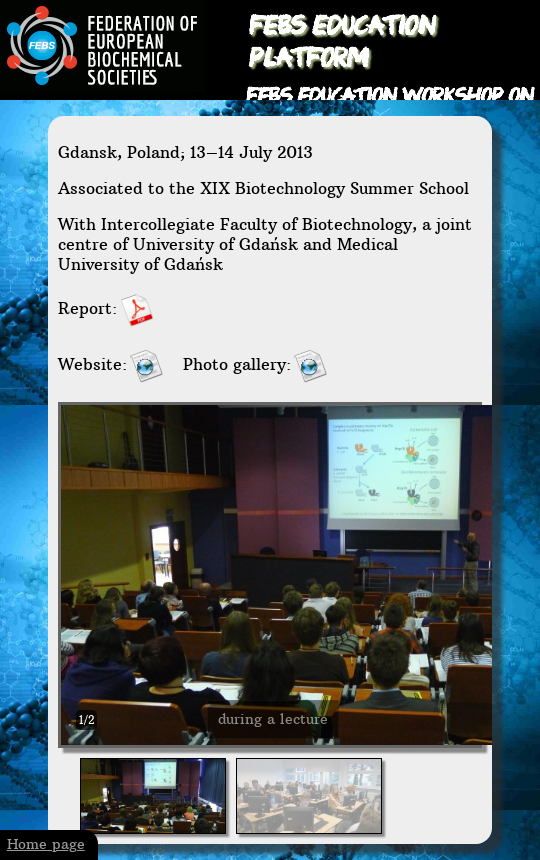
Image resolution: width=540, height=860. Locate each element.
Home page (46, 844)
